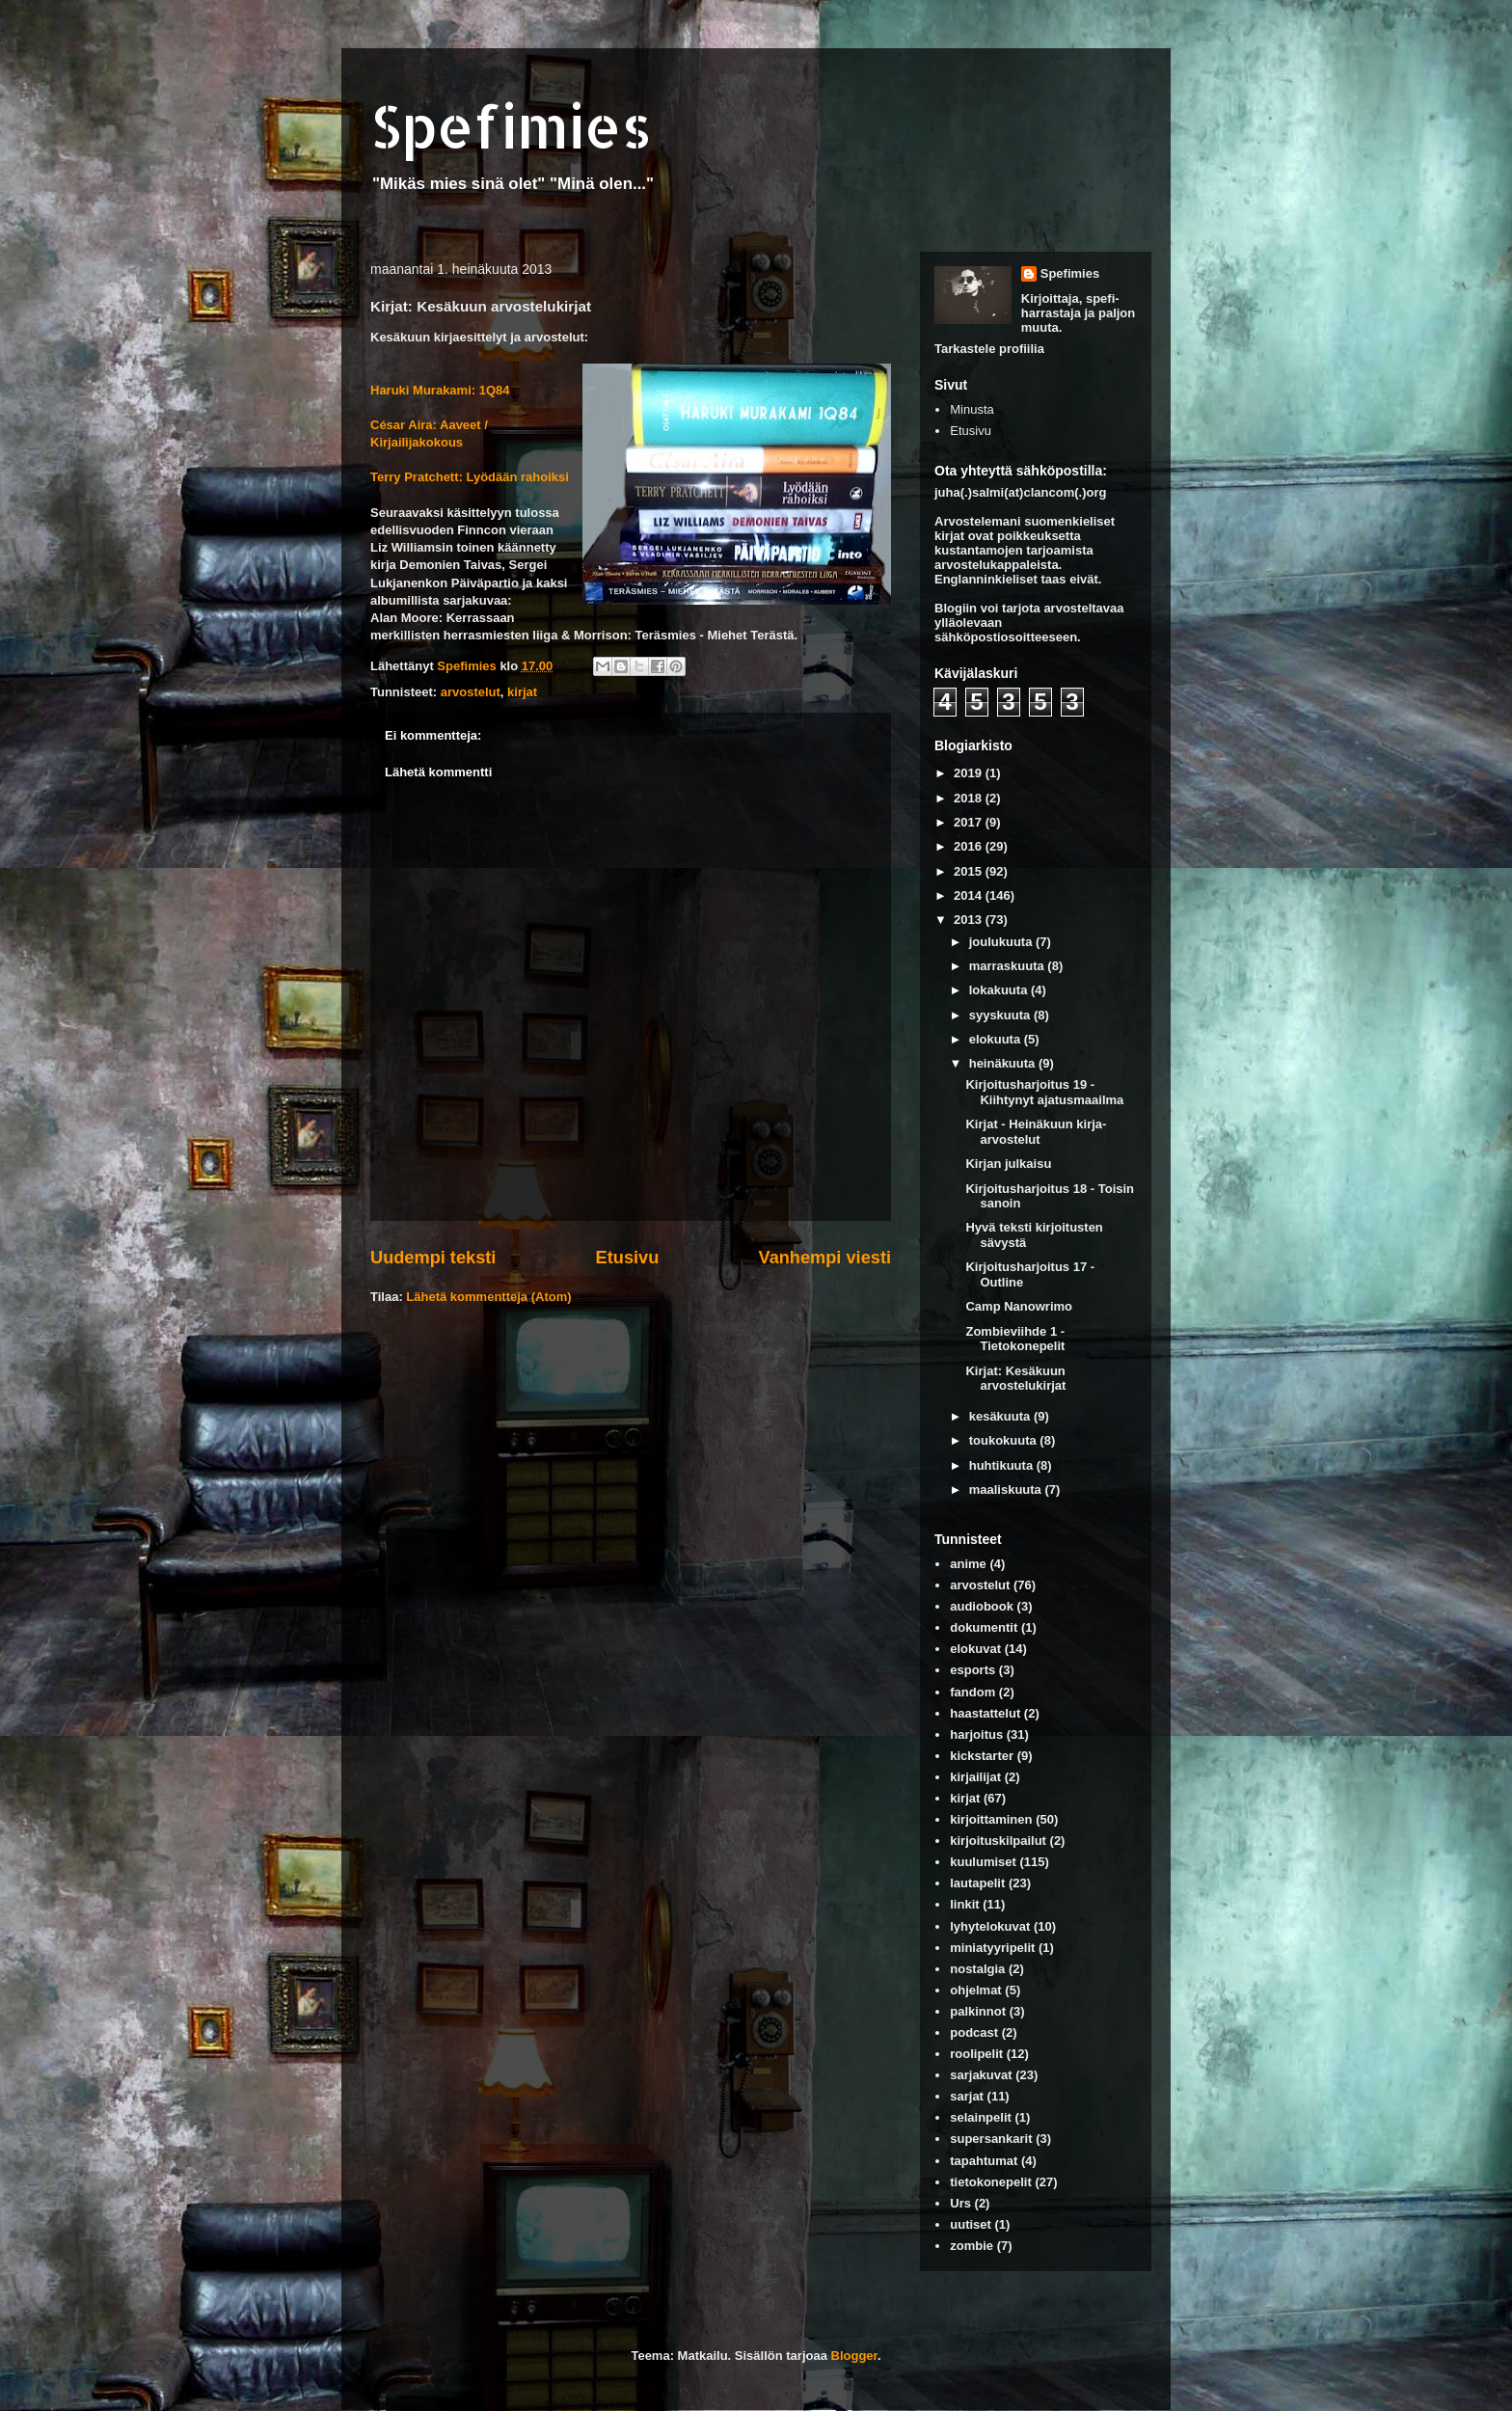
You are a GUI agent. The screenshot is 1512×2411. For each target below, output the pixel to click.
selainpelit (981, 2117)
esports (972, 1670)
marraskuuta (1008, 966)
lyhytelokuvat (990, 1926)
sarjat (967, 2096)
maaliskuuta (1007, 1489)
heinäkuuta (1004, 1063)
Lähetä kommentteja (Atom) (488, 1296)
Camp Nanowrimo (1018, 1306)
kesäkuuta (1001, 1416)
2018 (970, 798)
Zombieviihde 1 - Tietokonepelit (1015, 1339)
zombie (971, 2245)
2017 (970, 822)
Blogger (854, 2355)
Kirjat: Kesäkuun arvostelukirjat (1015, 1379)
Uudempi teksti (433, 1257)
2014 (970, 895)
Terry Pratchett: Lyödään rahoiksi (469, 477)
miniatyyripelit (992, 1947)
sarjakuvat (981, 2075)
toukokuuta (1004, 1440)
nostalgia (977, 1969)
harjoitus (976, 1734)
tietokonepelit (991, 2182)
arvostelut (470, 692)
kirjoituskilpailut (998, 1840)
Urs (960, 2203)
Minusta (972, 409)
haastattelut (985, 1713)
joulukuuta (1002, 942)
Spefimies (511, 126)
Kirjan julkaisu (1008, 1163)
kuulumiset (983, 1862)
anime (968, 1564)
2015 (970, 871)
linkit (964, 1904)
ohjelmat (975, 1990)
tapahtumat (983, 2161)
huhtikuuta (1003, 1465)
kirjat (522, 692)
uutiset (970, 2224)
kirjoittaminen (991, 1819)
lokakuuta (1000, 990)
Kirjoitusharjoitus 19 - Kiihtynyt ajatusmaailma (1044, 1092)
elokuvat (975, 1648)
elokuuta (996, 1039)
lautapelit (977, 1883)
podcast (974, 2032)
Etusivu (628, 1257)
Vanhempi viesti (825, 1257)
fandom (972, 1692)
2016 (970, 846)
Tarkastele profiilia (989, 348)
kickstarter (981, 1755)
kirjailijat (975, 1777)
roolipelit (976, 2053)
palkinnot (978, 2011)
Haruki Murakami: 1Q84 (440, 390)
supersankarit (991, 2138)
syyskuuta (1001, 1015)
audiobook (981, 1606)
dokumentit (983, 1627)
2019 (970, 773)
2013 (970, 919)
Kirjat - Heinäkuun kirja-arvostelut (1035, 1132)
